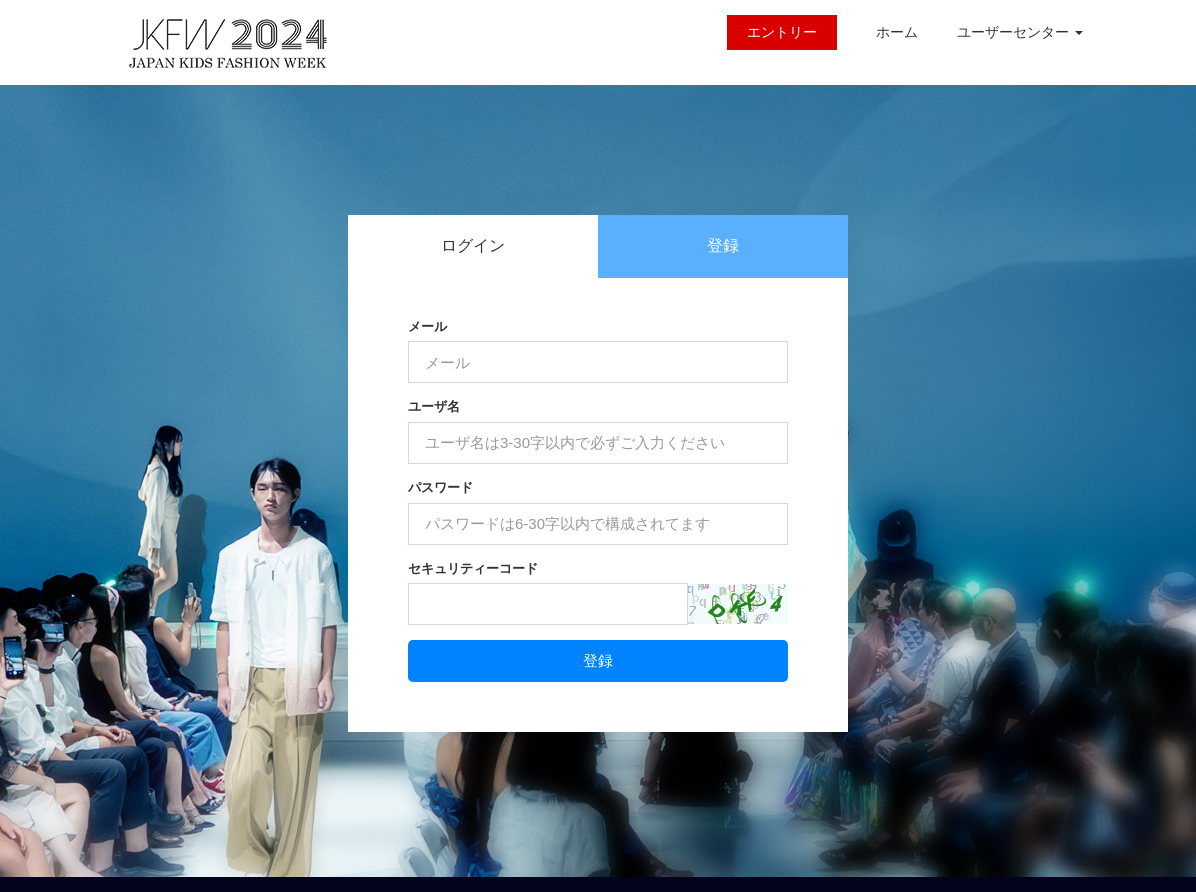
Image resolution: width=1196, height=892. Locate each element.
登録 (723, 245)
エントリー (782, 32)
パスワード (440, 487)
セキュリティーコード (473, 568)
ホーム (897, 32)
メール (427, 326)
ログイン (473, 245)
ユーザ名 (434, 406)
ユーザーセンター (1020, 32)
